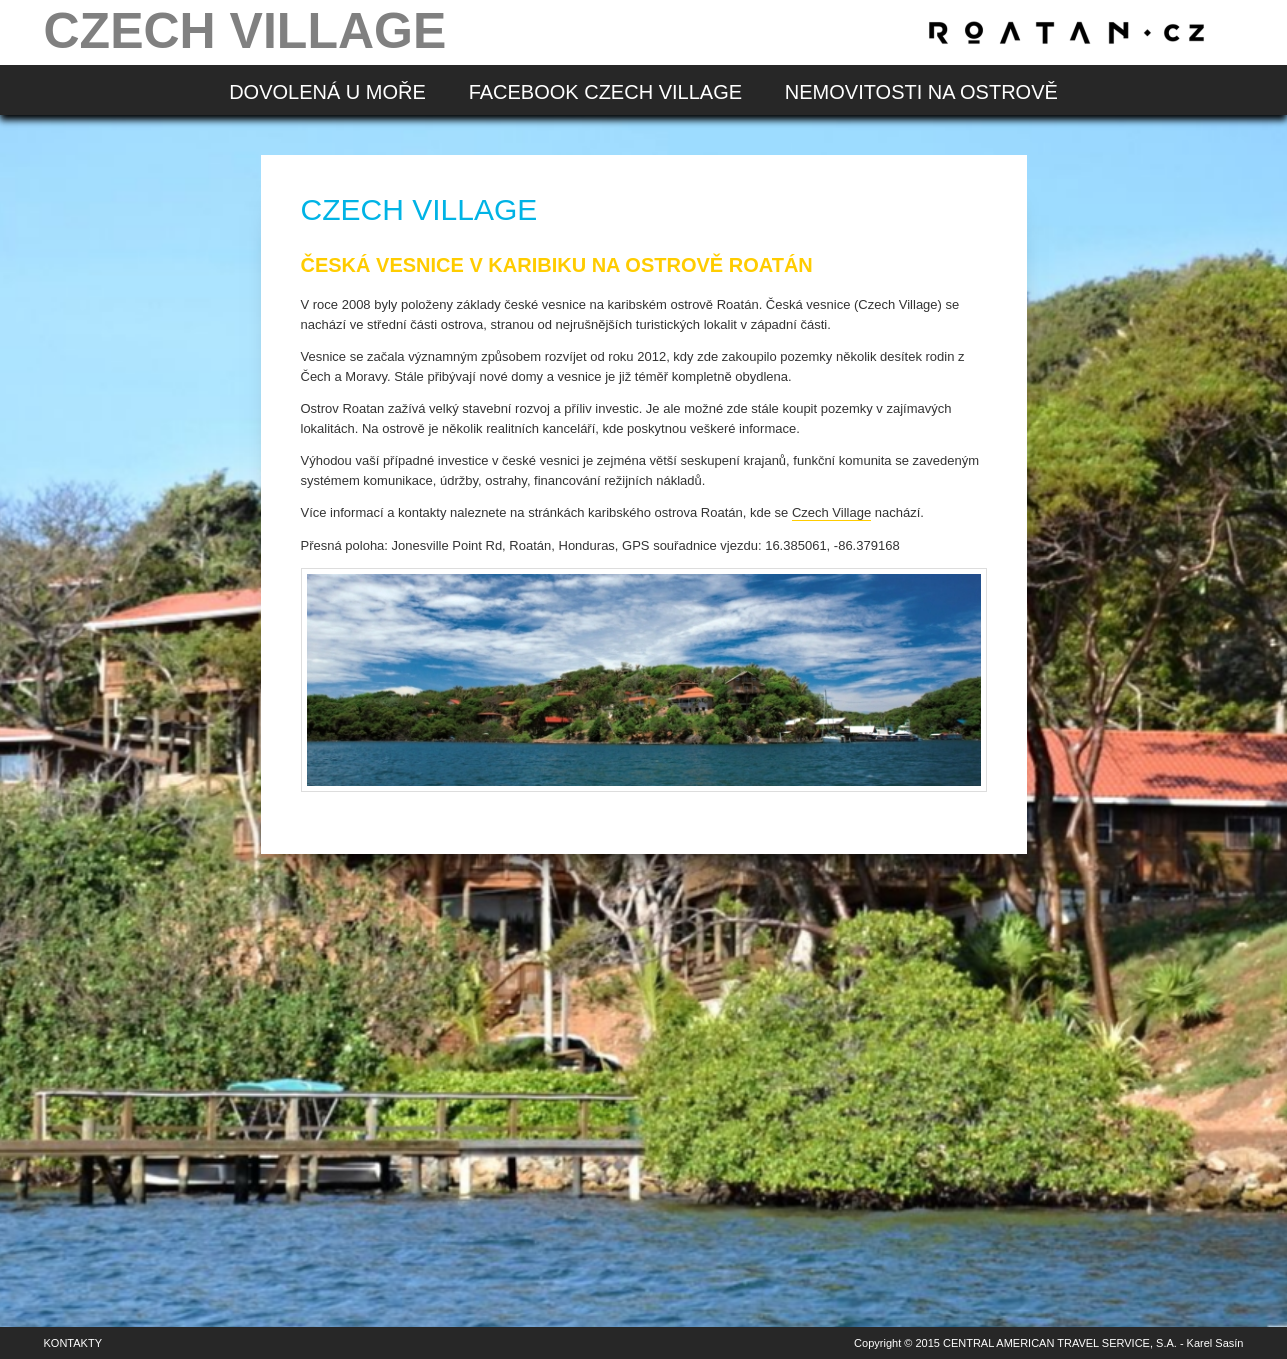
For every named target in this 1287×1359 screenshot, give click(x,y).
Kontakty (73, 1343)
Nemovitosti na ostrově (921, 92)
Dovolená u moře (327, 92)
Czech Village (831, 512)
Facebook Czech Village (605, 92)
